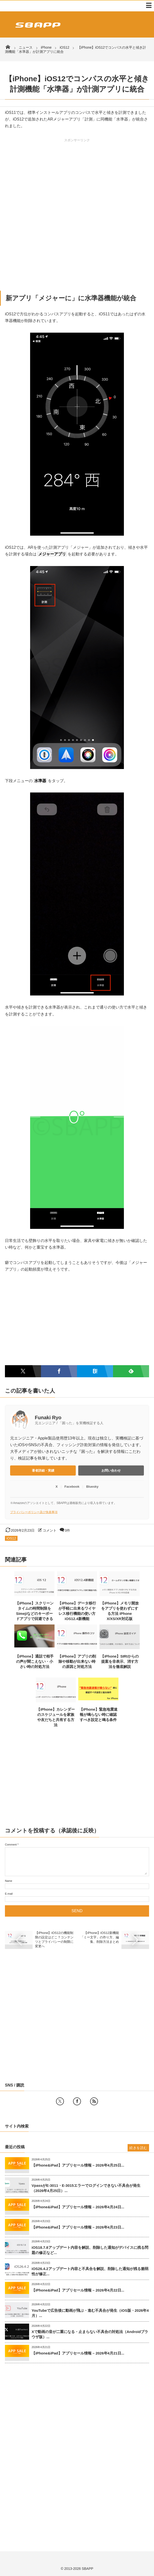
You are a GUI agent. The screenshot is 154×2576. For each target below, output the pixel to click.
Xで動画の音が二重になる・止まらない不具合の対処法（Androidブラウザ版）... (90, 2334)
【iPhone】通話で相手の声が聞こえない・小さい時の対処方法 (34, 1661)
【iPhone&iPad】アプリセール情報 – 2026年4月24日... (78, 2207)
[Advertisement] (77, 177)
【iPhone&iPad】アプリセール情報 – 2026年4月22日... (78, 2290)
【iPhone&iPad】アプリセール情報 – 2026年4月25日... (78, 2165)
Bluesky (92, 1486)
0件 (67, 1530)
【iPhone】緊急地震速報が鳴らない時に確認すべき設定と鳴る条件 (98, 1714)
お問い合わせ (111, 1470)
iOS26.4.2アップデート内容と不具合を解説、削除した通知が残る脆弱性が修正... (90, 2271)
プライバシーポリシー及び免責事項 (34, 1512)
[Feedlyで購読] (131, 1371)
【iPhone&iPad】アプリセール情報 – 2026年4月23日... (78, 2227)
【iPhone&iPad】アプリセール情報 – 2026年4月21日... (78, 2353)
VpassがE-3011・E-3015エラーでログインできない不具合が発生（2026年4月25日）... (86, 2188)
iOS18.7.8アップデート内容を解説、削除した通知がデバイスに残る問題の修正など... (90, 2250)
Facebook (71, 1486)
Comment (11, 1844)
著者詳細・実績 (43, 1470)
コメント (50, 1530)
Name (8, 1880)
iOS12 (11, 1538)
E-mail (9, 1893)
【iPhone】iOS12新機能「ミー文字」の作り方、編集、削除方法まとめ (99, 1937)
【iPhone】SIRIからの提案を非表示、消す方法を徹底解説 (119, 1661)
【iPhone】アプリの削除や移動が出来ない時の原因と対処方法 (77, 1661)
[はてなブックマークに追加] (95, 1371)
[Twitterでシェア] (23, 1371)
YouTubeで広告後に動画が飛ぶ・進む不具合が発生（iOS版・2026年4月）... (90, 2313)
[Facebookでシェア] (59, 1371)
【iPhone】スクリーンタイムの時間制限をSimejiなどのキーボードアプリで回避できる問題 (34, 1613)
